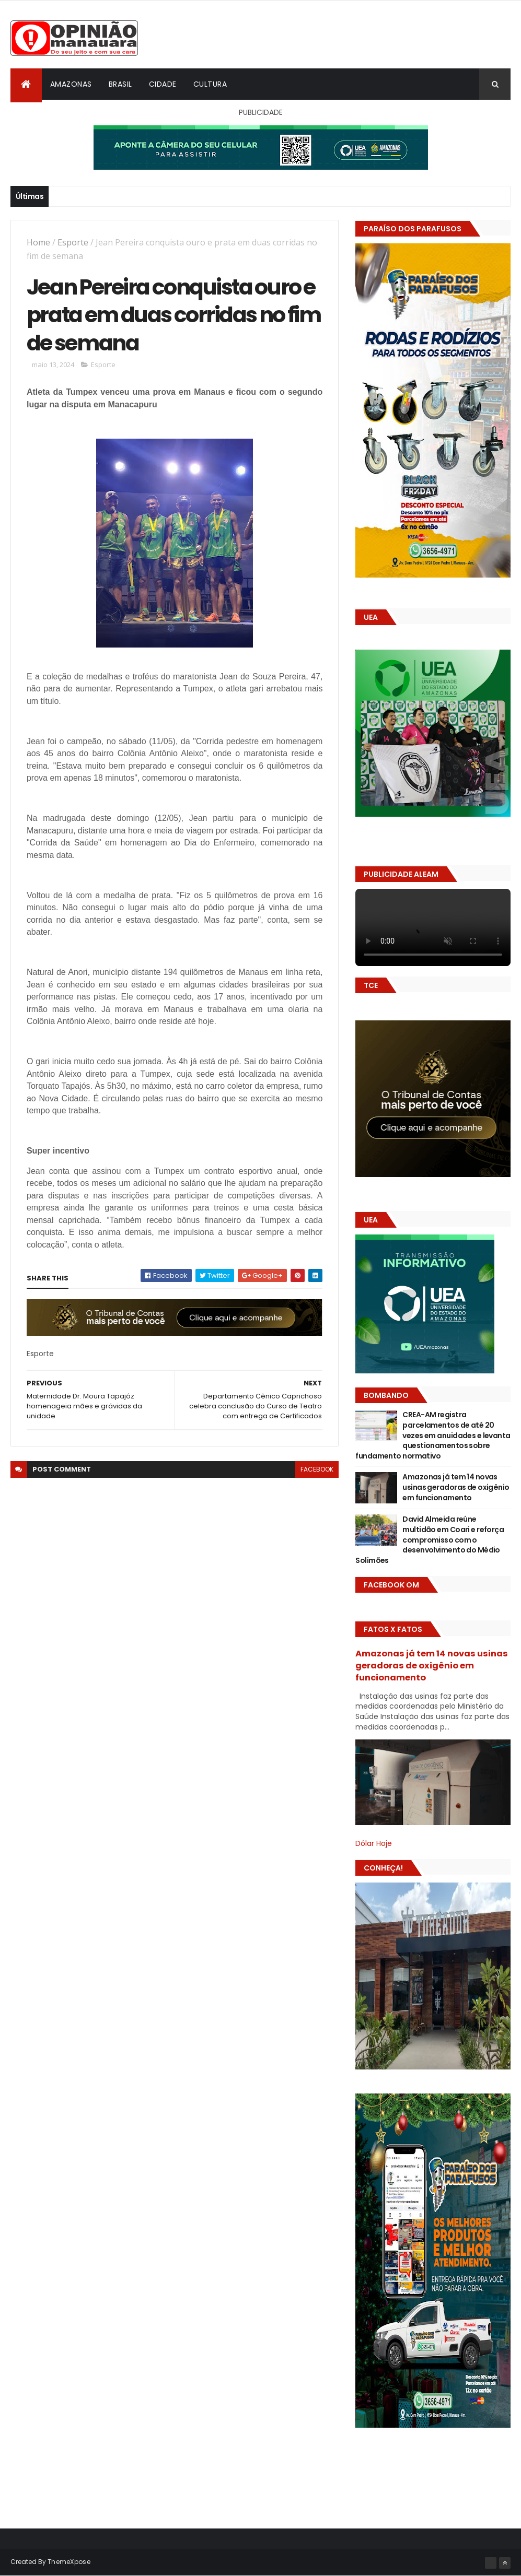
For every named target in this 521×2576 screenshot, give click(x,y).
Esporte (72, 242)
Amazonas (71, 84)
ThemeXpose (69, 2561)
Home (38, 242)
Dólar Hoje (373, 1843)
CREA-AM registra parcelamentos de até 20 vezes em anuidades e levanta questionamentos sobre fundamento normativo (432, 1435)
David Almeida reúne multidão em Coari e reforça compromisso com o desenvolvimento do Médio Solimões (429, 1539)
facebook (316, 1469)
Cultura (210, 84)
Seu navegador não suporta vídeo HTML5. (433, 927)
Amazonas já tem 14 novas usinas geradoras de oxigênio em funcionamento (455, 1487)
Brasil (120, 84)
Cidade (163, 84)
